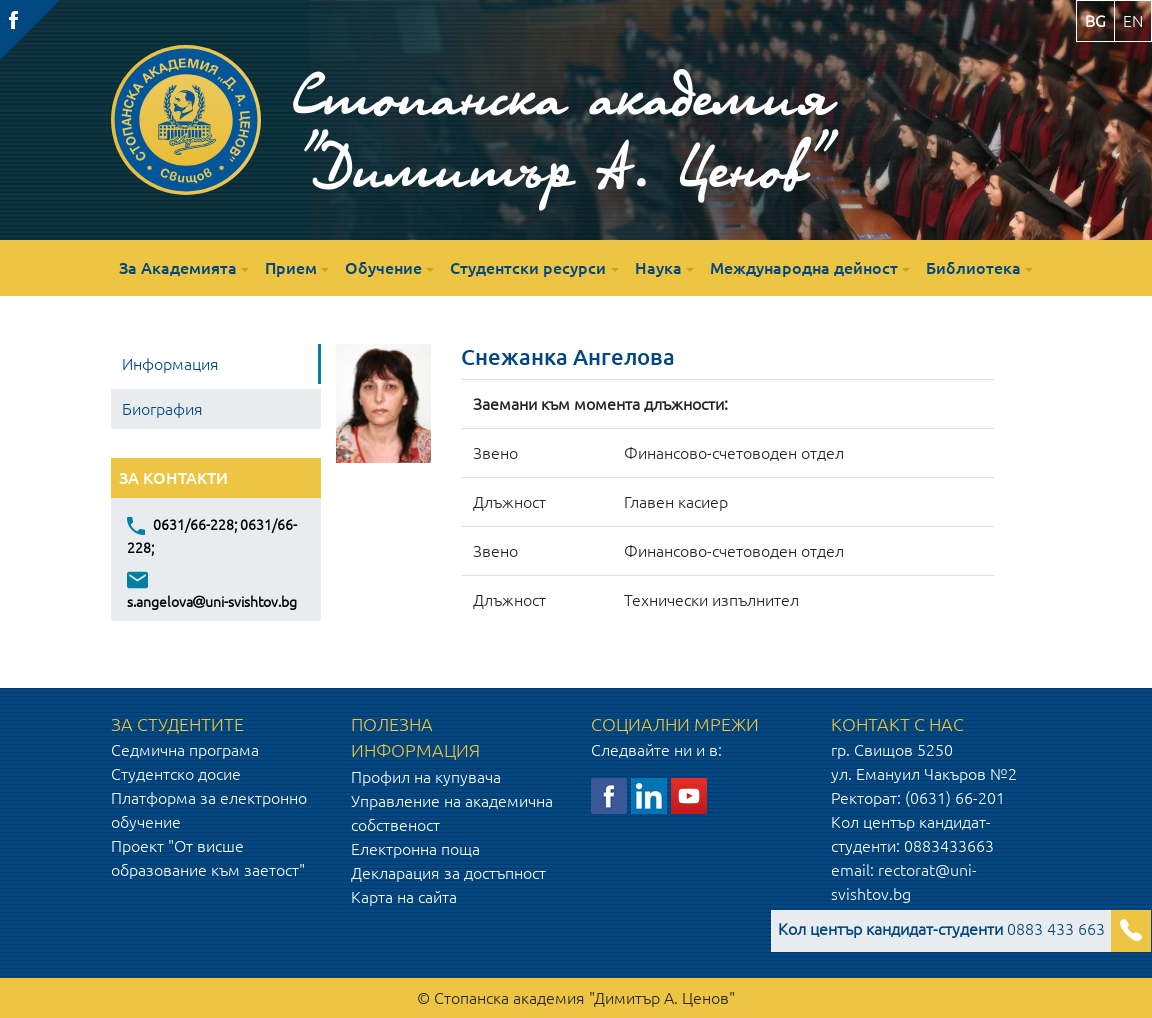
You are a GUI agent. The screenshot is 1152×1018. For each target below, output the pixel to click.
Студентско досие (176, 774)
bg (1095, 21)
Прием (291, 268)
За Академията (178, 268)
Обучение (383, 268)
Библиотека (973, 268)
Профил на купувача (426, 777)
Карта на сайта (404, 897)
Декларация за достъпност (448, 873)
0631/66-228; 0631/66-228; (212, 535)
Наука (658, 268)
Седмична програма (185, 750)
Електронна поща (415, 849)
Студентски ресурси (528, 268)
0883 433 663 (941, 929)
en (1133, 21)
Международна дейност (804, 268)
